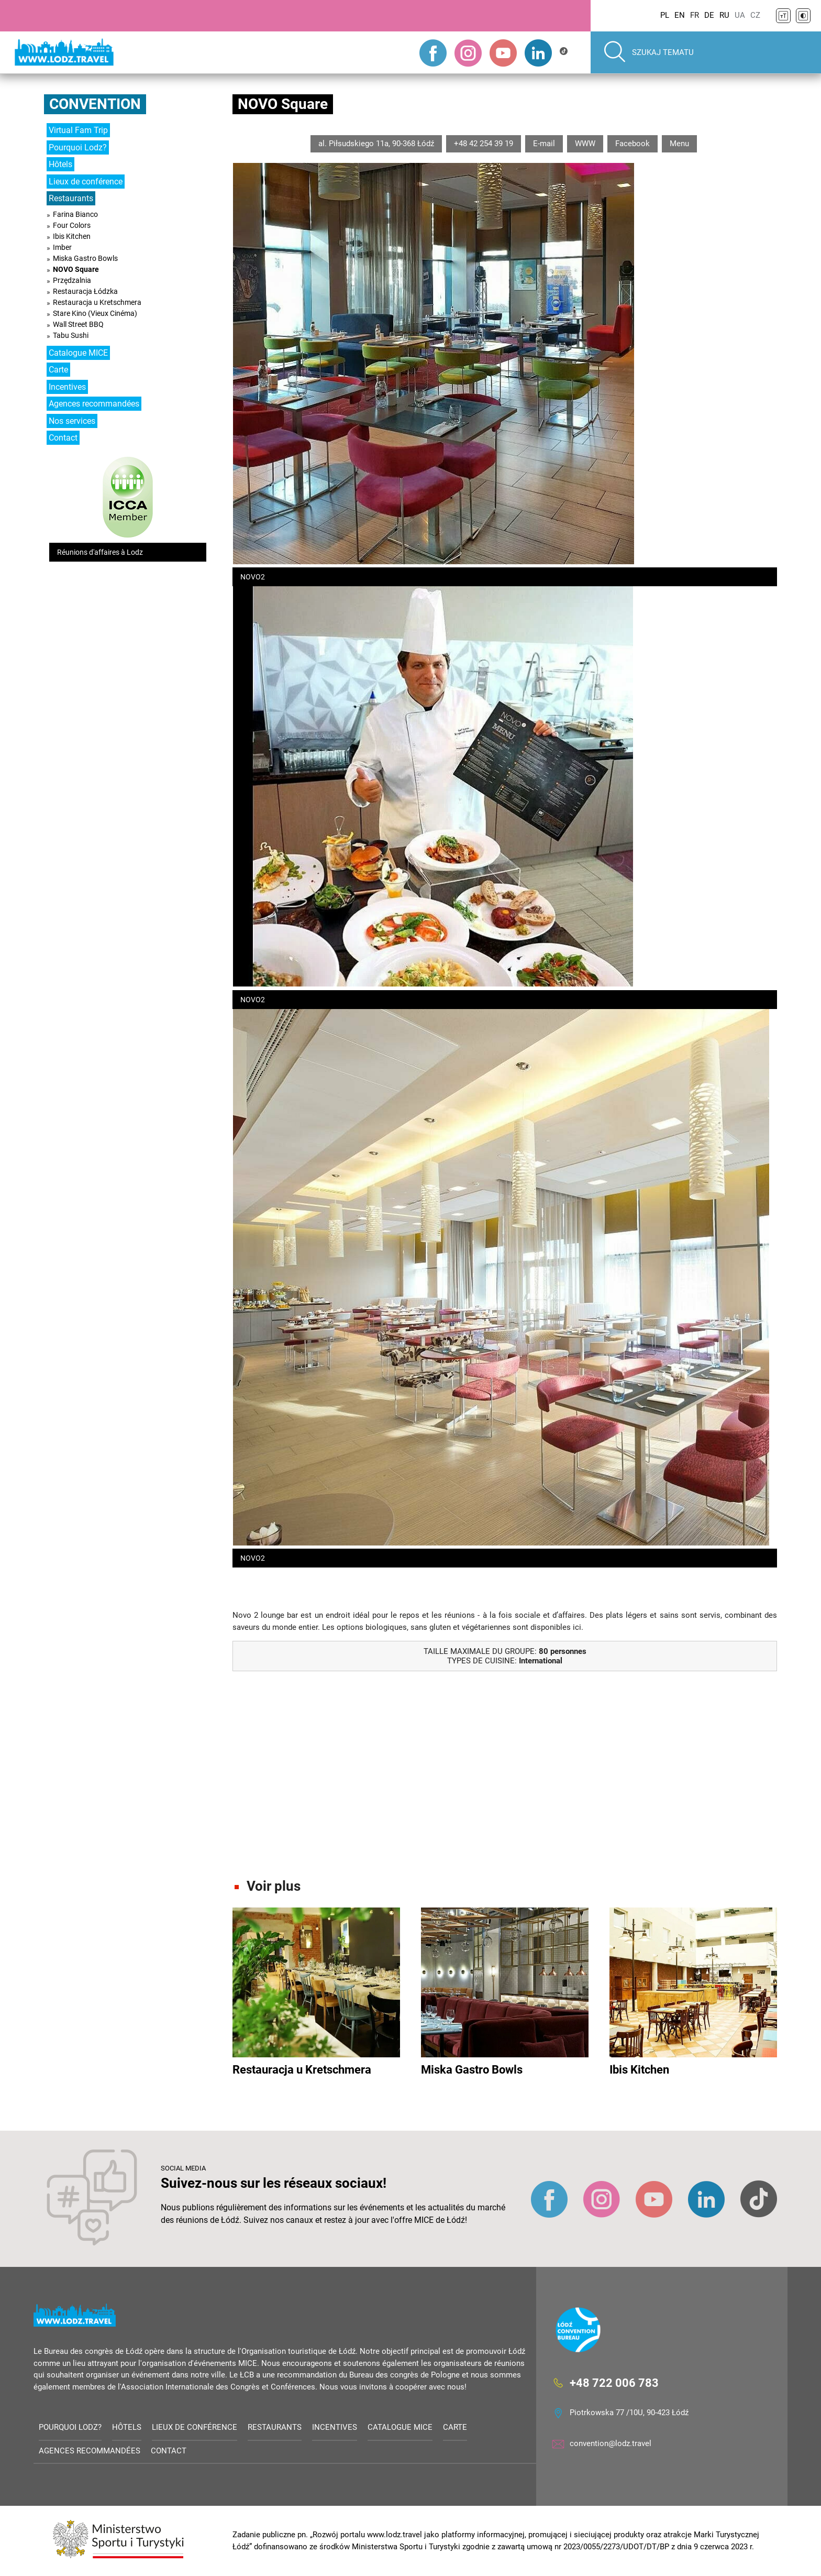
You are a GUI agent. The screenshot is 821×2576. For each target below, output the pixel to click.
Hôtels (60, 164)
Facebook (632, 143)
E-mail (544, 143)
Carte (58, 370)
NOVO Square (76, 269)
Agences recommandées (94, 404)
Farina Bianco (75, 214)
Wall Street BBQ (78, 324)
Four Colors (72, 225)
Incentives (67, 387)
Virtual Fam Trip (78, 130)
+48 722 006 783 (614, 2382)
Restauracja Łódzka (85, 291)
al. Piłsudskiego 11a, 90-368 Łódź (376, 143)
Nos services (72, 421)
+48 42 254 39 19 (483, 143)
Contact (63, 438)
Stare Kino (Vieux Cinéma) (95, 313)
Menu (679, 143)
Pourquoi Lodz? (78, 147)
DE (709, 15)
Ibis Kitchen (72, 236)
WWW (585, 143)
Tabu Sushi (70, 335)
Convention (95, 104)
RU (724, 15)
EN (679, 15)
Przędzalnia (72, 280)
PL (664, 15)
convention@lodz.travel (610, 2443)
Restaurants (71, 198)
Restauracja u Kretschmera (97, 302)
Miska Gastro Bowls (85, 258)
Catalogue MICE (78, 353)
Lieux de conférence (86, 182)
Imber (62, 247)
